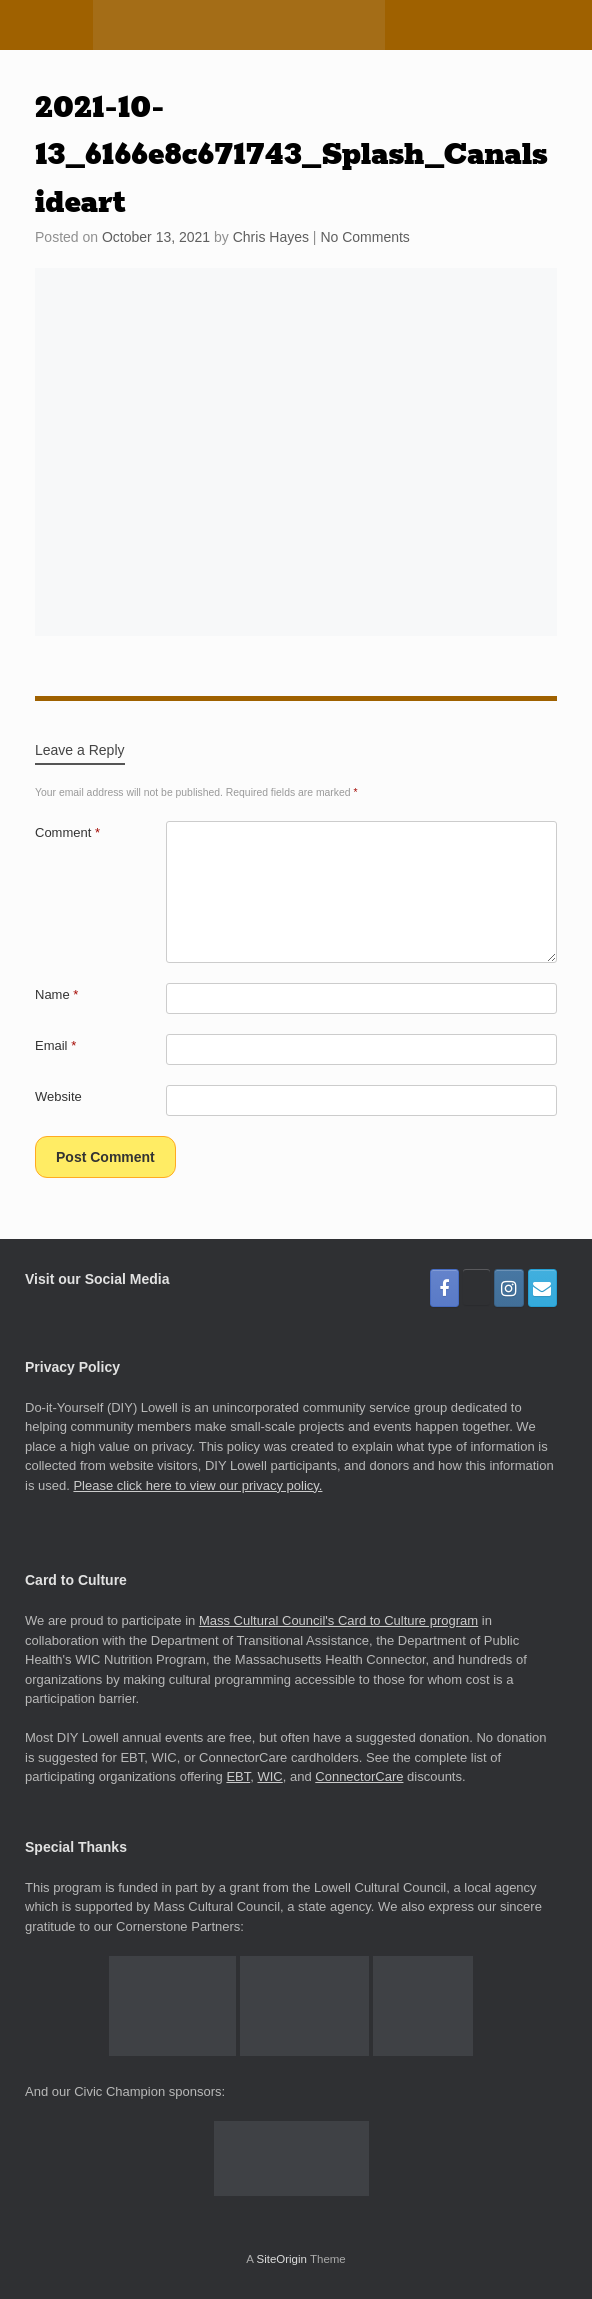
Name (56, 994)
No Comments (364, 237)
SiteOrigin (281, 2259)
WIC (269, 1776)
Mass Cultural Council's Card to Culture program (338, 1620)
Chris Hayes (271, 237)
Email (55, 1045)
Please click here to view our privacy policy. (197, 1485)
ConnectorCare (359, 1776)
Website (58, 1096)
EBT (238, 1776)
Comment (67, 832)
